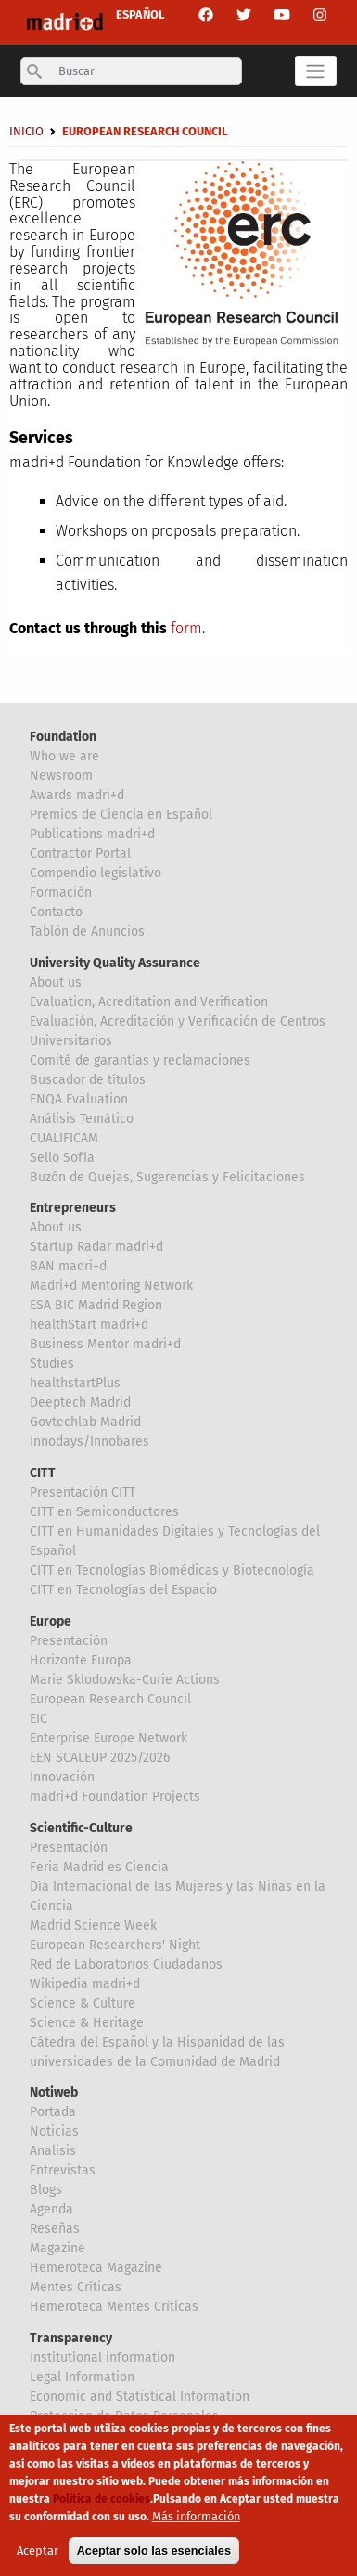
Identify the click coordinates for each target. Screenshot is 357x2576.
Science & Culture (82, 2003)
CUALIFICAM (64, 1138)
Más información (196, 2524)
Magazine (57, 2248)
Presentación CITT (82, 1492)
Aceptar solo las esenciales (154, 2558)
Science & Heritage (87, 2023)
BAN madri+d (68, 1266)
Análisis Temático (82, 1119)
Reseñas (55, 2229)
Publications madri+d (92, 834)
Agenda (51, 2209)
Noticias (54, 2131)
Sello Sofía (62, 1158)
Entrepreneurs (73, 1208)
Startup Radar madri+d (96, 1247)
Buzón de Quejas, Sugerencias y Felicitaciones (167, 1177)
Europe (50, 1621)
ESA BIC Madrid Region (96, 1305)
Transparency (71, 2338)
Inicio (26, 131)
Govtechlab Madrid (85, 1422)
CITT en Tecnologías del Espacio (123, 1590)
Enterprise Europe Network (108, 1738)
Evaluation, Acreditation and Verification (149, 1002)
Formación (61, 892)
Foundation (63, 737)
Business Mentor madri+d (105, 1344)
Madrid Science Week (93, 1925)
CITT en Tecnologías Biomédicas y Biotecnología (172, 1570)
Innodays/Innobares (89, 1441)
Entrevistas (63, 2170)
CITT (43, 1473)
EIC (38, 1719)
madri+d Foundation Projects (115, 1796)
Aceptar (37, 2558)
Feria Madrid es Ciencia (99, 1867)
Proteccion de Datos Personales (124, 2416)
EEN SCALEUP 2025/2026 (100, 1758)
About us (56, 982)
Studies (52, 1363)
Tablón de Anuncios (87, 931)
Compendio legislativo (95, 873)
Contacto (56, 912)
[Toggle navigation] (316, 70)
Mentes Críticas (75, 2287)
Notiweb (54, 2092)
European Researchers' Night (115, 1945)
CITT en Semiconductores (104, 1512)
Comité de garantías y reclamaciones (140, 1060)
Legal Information (82, 2377)
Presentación (69, 1641)
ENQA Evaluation (79, 1099)
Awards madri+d (77, 795)
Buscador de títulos (88, 1080)
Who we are (64, 756)
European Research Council (110, 1699)
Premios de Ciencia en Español (121, 815)
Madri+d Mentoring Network (111, 1286)
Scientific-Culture (81, 1828)
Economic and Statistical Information (139, 2396)
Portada (53, 2112)
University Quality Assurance (115, 963)
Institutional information (102, 2358)
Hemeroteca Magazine (96, 2268)
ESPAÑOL (140, 14)
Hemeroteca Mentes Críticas (114, 2307)
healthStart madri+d (89, 1325)
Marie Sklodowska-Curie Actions (125, 1680)
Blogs (46, 2190)
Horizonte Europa (81, 1660)
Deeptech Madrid (80, 1402)
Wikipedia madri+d (85, 1984)
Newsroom (61, 776)
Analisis (53, 2151)
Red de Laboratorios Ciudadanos (126, 1964)
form (186, 628)
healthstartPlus (75, 1383)
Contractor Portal (80, 853)
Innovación (62, 1777)
